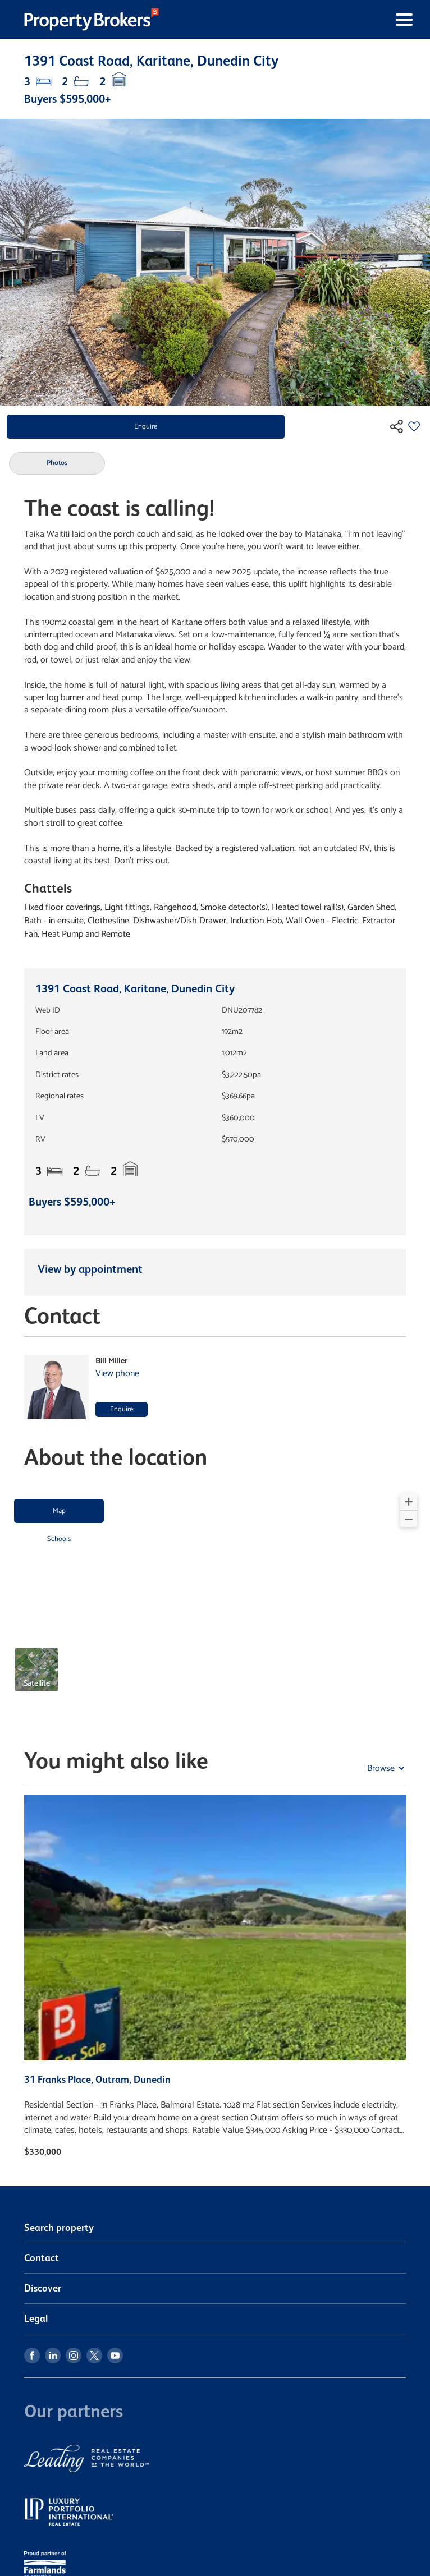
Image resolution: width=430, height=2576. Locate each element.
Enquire (145, 427)
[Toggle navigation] (297, 19)
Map (59, 1511)
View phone (117, 1373)
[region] (215, 1599)
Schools (59, 1539)
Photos (57, 463)
